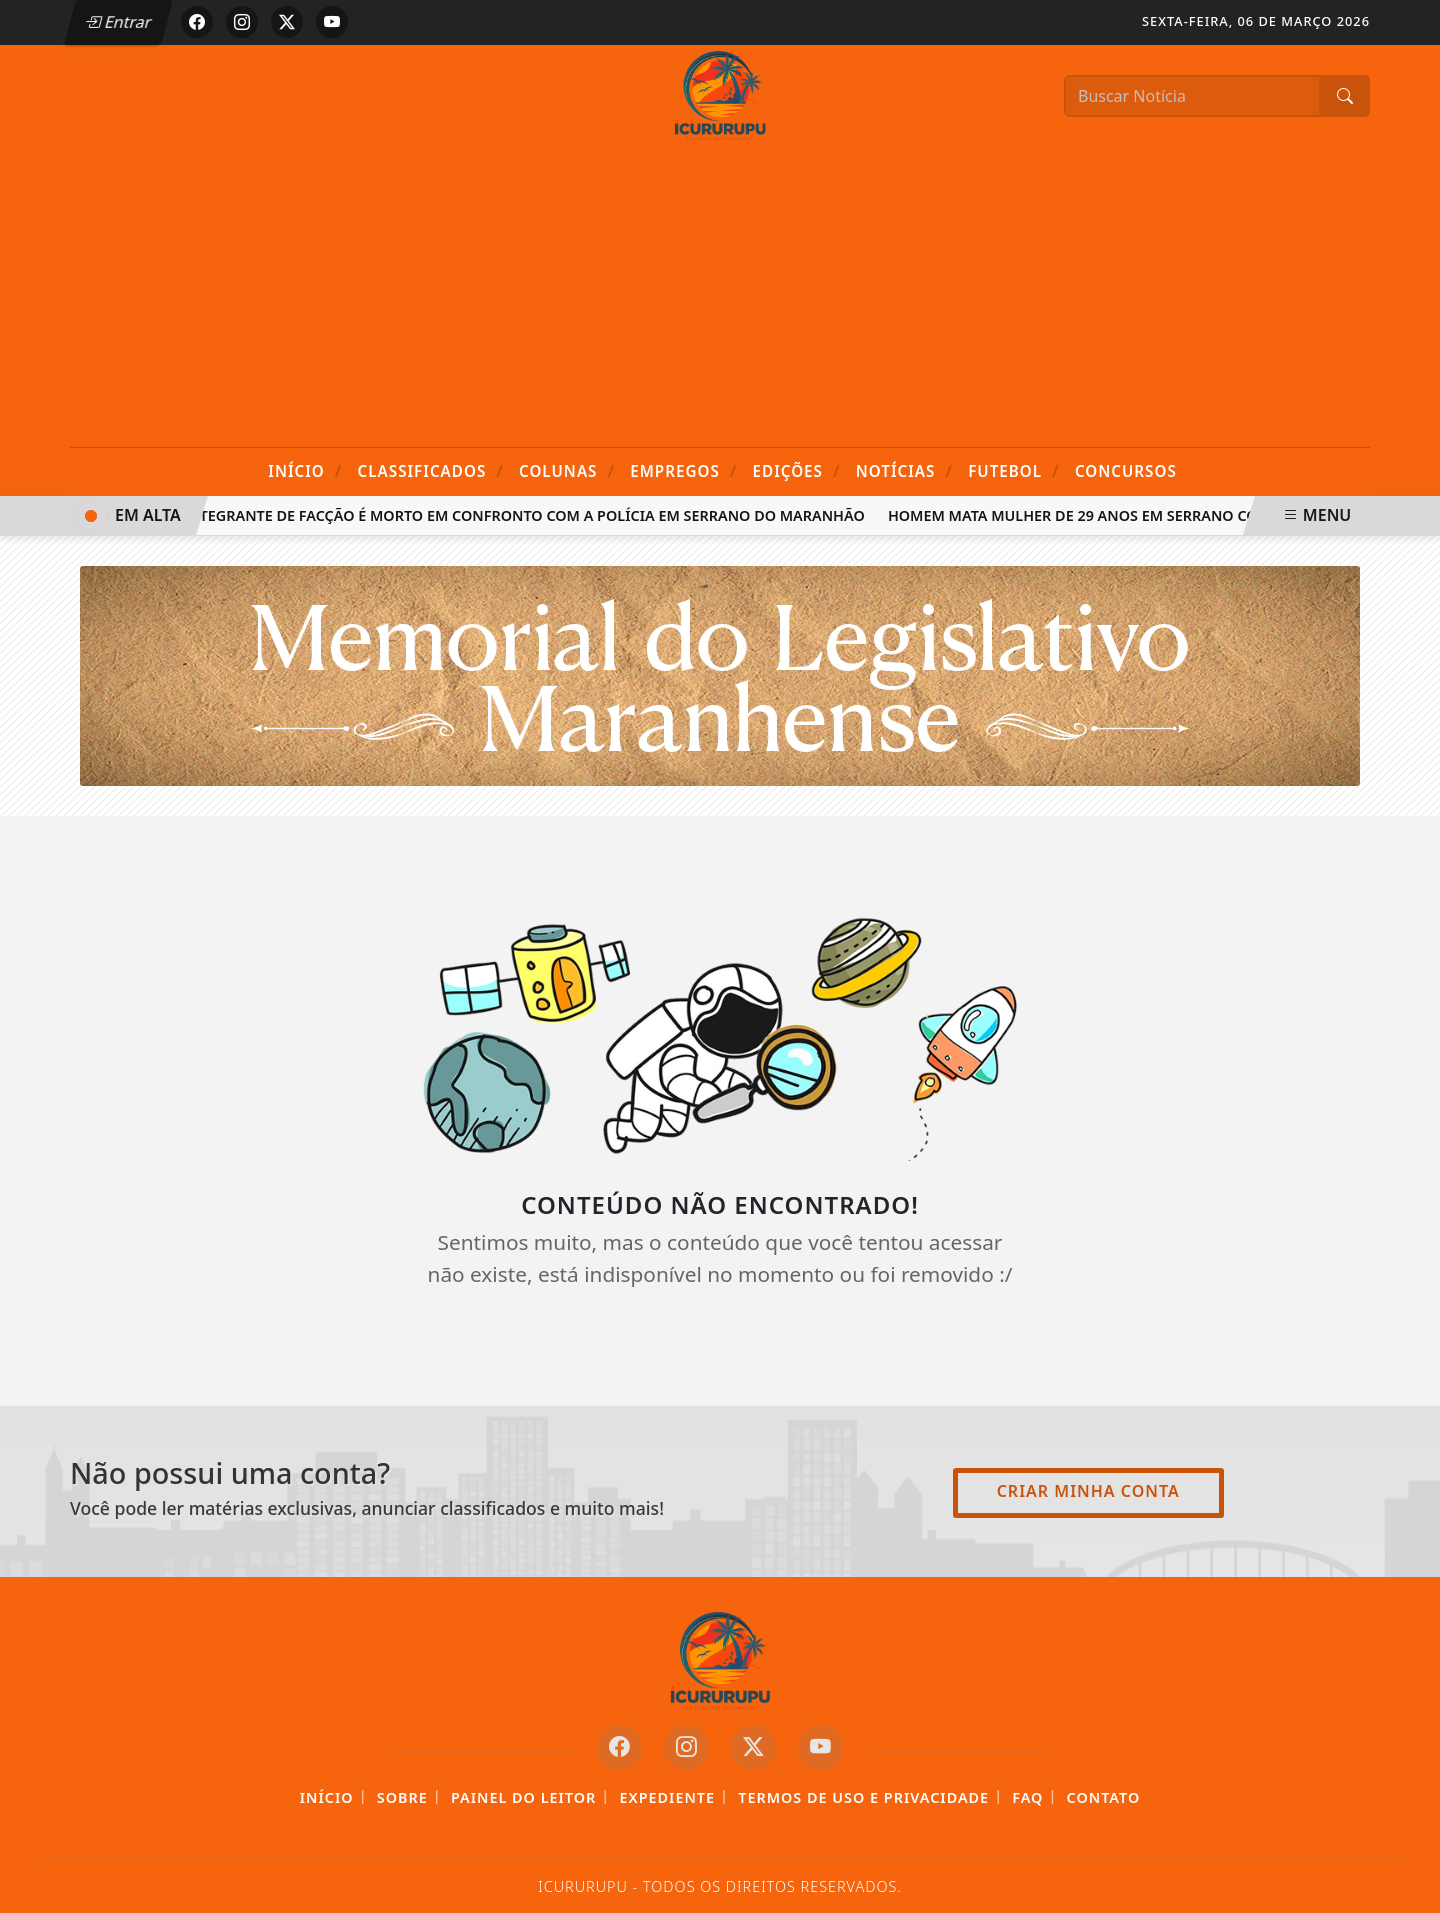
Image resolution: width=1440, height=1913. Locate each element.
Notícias (904, 470)
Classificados (431, 470)
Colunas (567, 470)
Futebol (1014, 470)
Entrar (118, 22)
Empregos (683, 470)
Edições (797, 470)
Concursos (1126, 471)
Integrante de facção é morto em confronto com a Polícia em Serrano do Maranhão (529, 515)
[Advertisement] (720, 297)
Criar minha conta (1088, 1491)
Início (305, 470)
